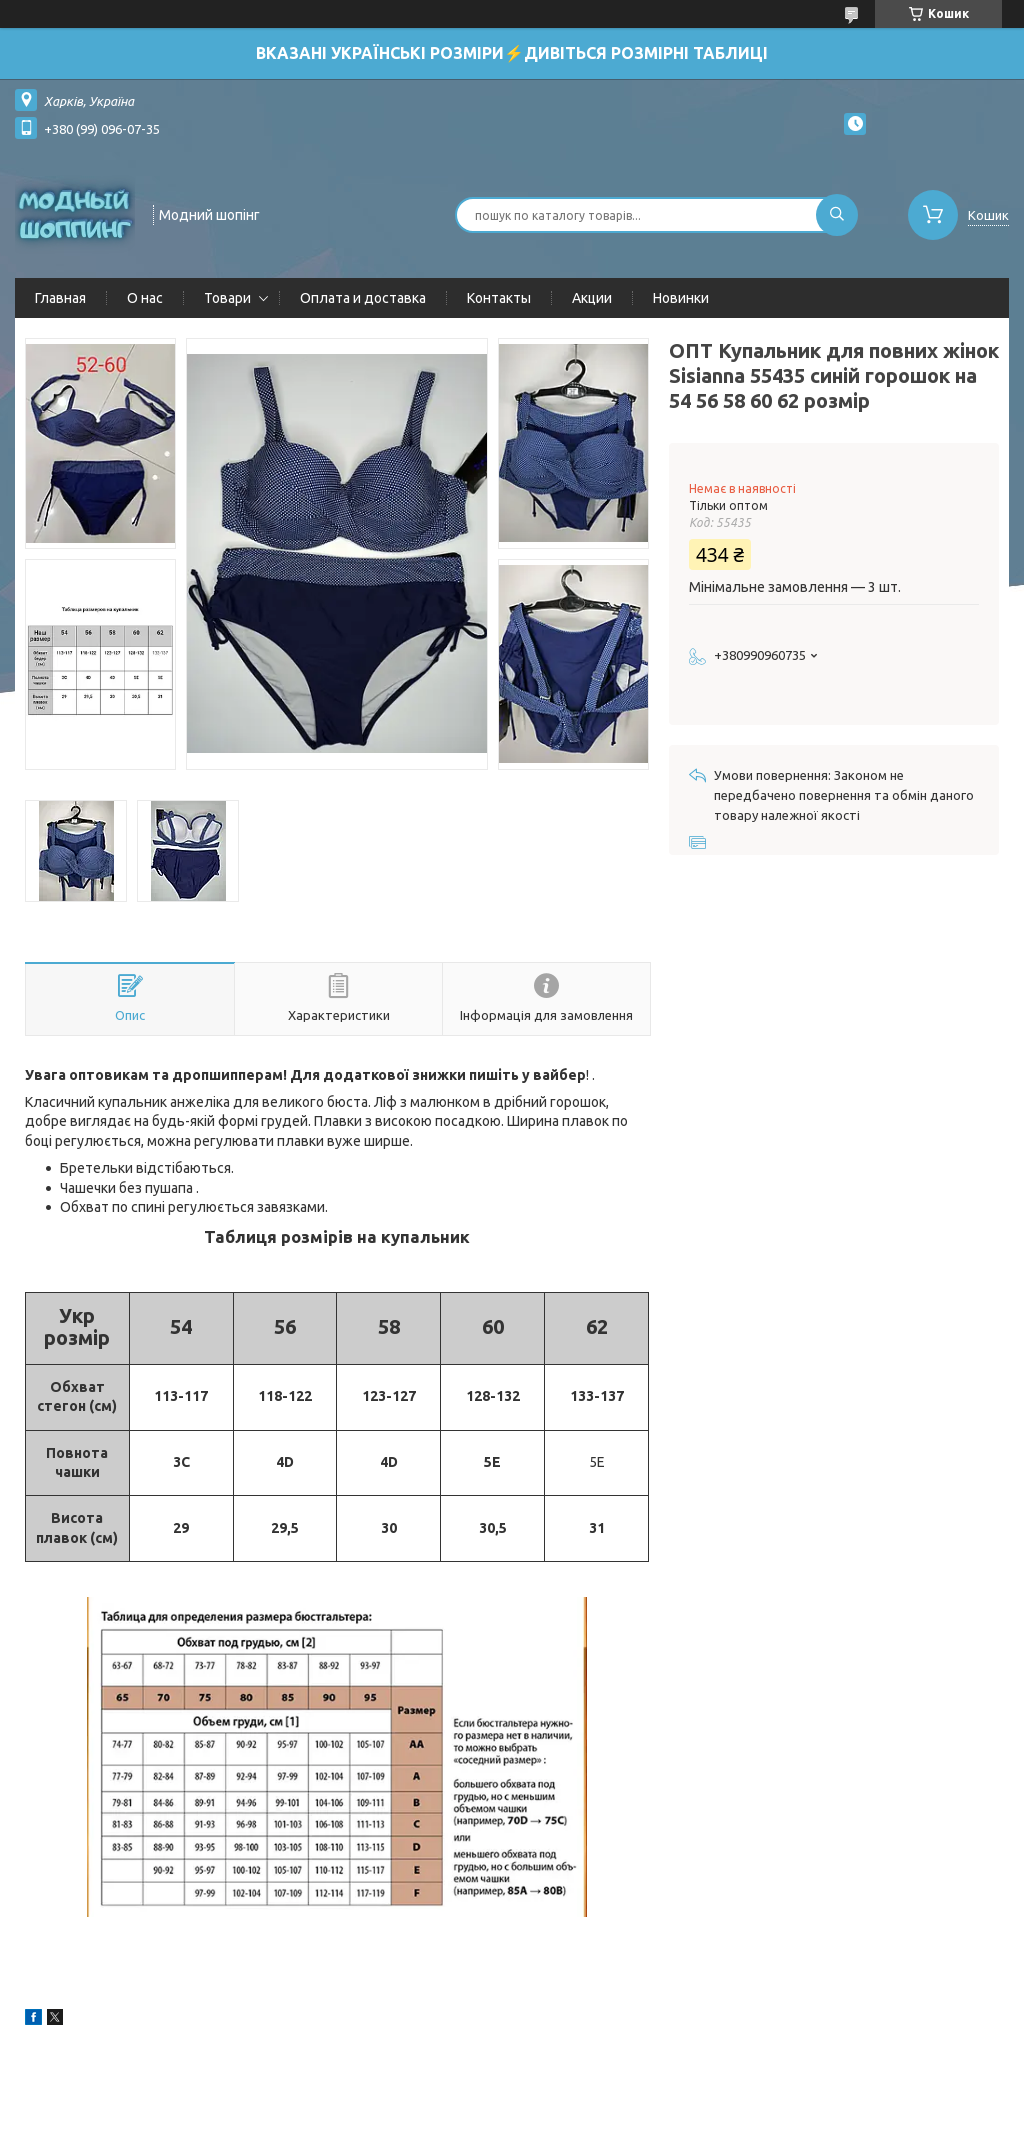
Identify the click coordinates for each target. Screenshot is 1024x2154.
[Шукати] (837, 215)
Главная (60, 298)
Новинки (681, 298)
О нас (145, 298)
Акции (592, 298)
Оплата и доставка (363, 298)
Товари (227, 298)
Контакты (499, 298)
